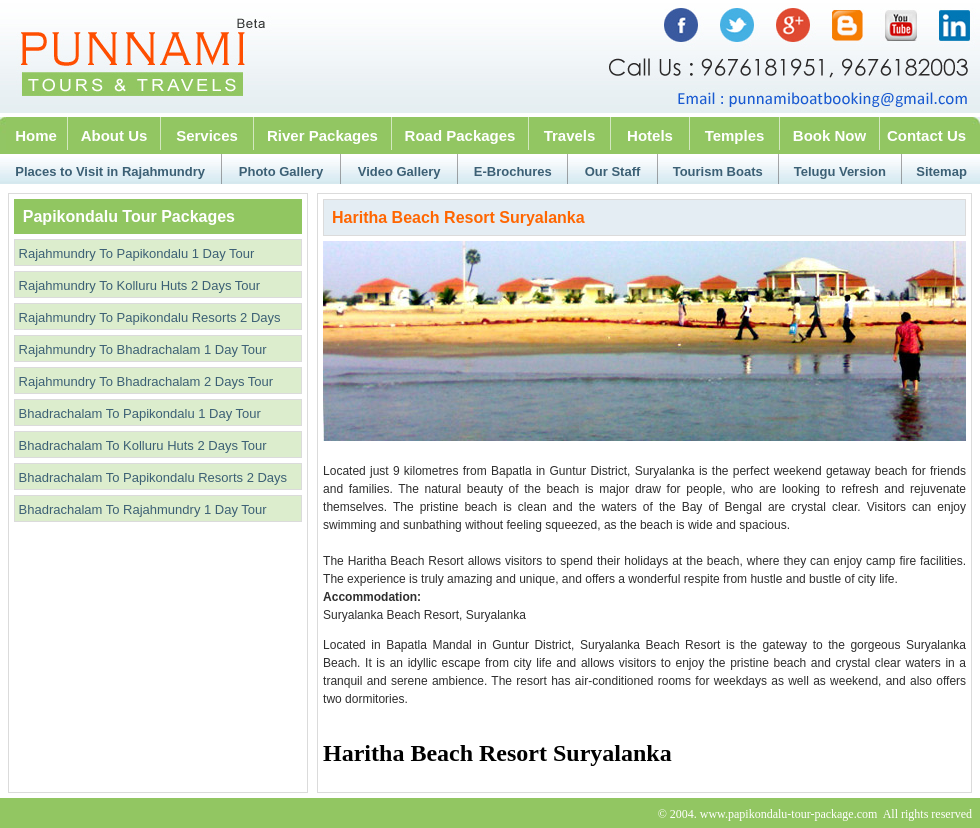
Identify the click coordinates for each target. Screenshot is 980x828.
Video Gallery (399, 171)
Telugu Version (840, 171)
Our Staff (613, 171)
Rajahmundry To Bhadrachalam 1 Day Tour (141, 349)
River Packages (322, 135)
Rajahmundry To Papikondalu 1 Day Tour (134, 253)
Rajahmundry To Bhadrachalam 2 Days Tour (144, 381)
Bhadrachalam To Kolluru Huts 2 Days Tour (141, 445)
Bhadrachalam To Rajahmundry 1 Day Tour (141, 509)
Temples (735, 135)
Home (36, 135)
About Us (114, 135)
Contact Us (926, 135)
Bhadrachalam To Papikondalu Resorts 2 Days (151, 477)
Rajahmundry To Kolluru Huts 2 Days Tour (137, 285)
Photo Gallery (281, 171)
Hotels (650, 135)
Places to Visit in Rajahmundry (110, 171)
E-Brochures (513, 171)
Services (207, 135)
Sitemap (941, 171)
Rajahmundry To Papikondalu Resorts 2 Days (148, 317)
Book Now (829, 135)
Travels (570, 135)
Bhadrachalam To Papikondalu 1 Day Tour (138, 413)
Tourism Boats (718, 171)
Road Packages (460, 135)
